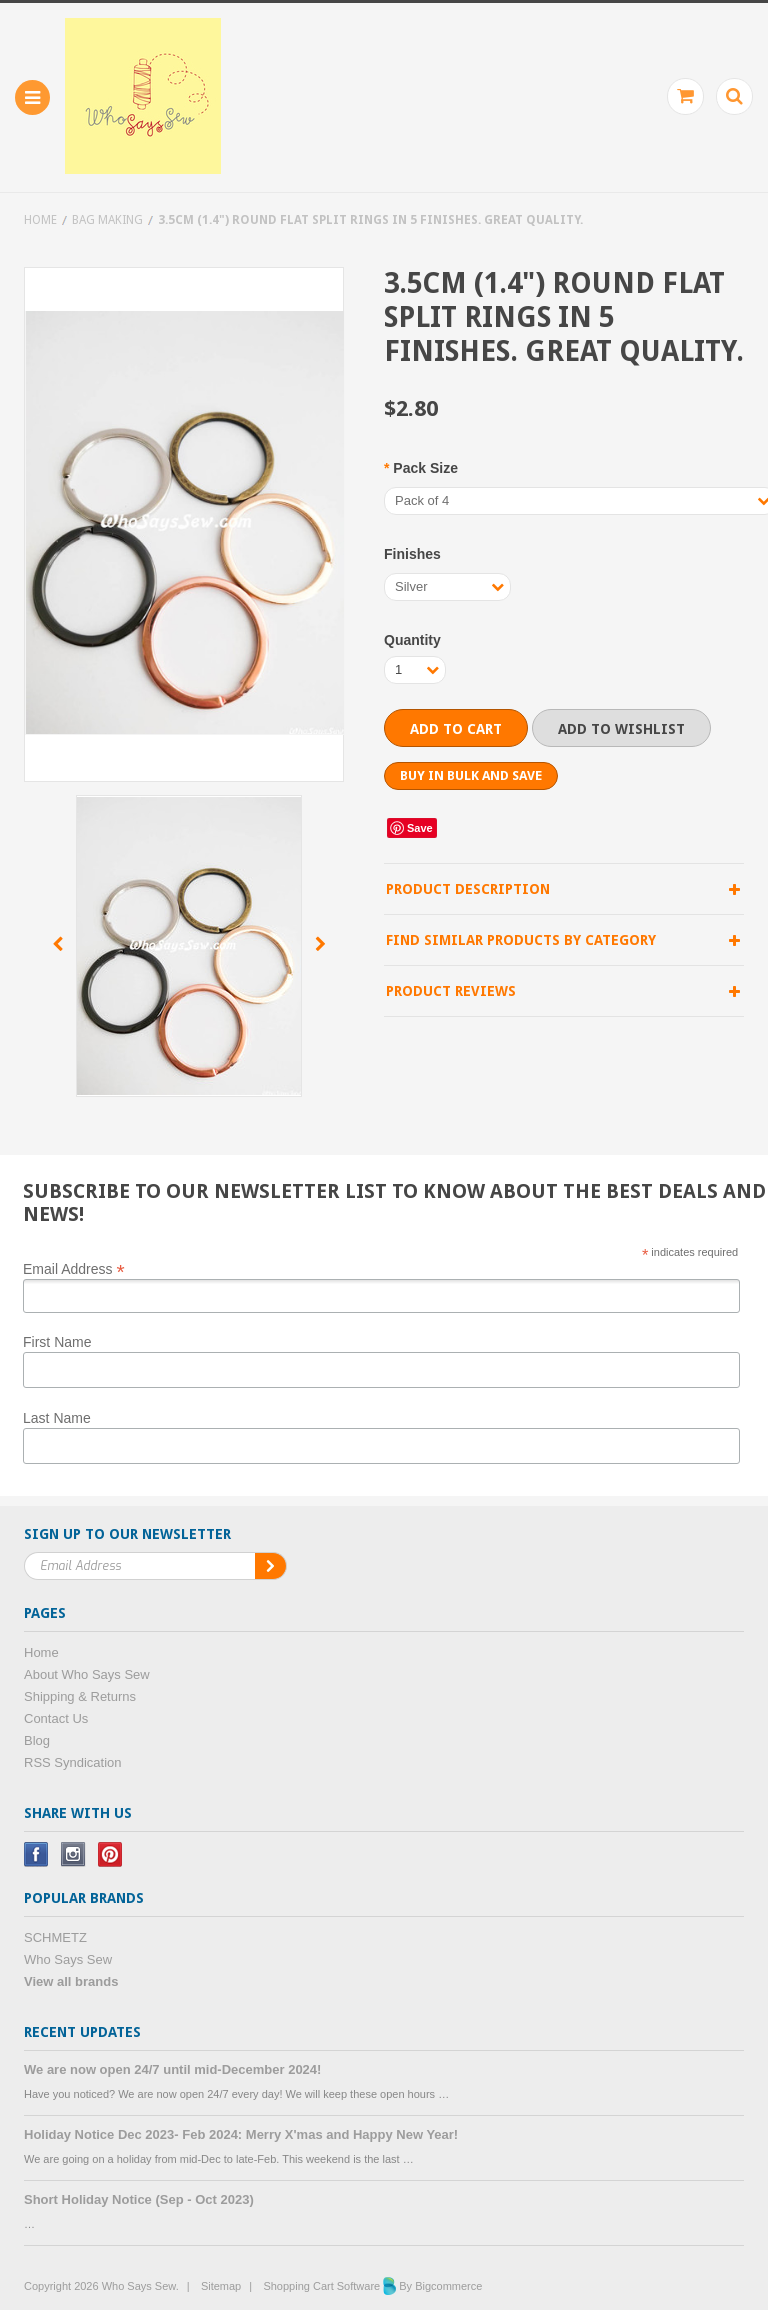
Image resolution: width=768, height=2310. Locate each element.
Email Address (74, 1268)
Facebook (36, 1854)
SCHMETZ (55, 1937)
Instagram (73, 1854)
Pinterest (110, 1854)
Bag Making (107, 220)
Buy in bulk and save (471, 775)
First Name (57, 1342)
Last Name (57, 1418)
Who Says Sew (68, 1959)
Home (40, 220)
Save (420, 828)
